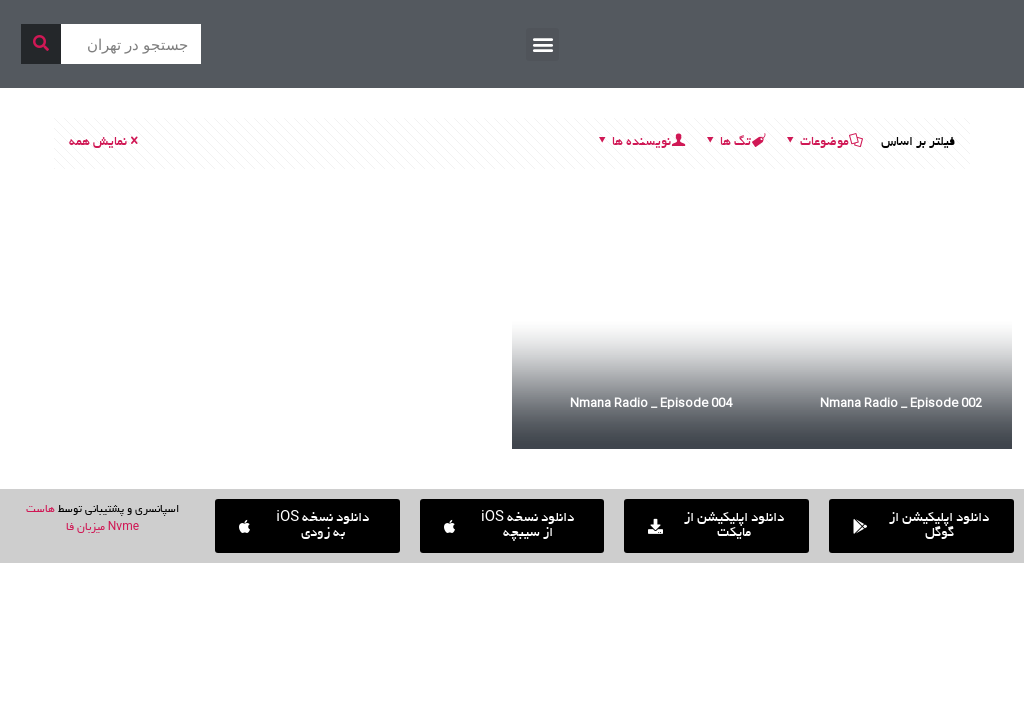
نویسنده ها (640, 143)
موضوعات (823, 143)
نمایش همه (105, 143)
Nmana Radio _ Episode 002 (901, 403)
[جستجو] (41, 44)
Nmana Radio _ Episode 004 (651, 403)
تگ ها (734, 143)
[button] (542, 44)
